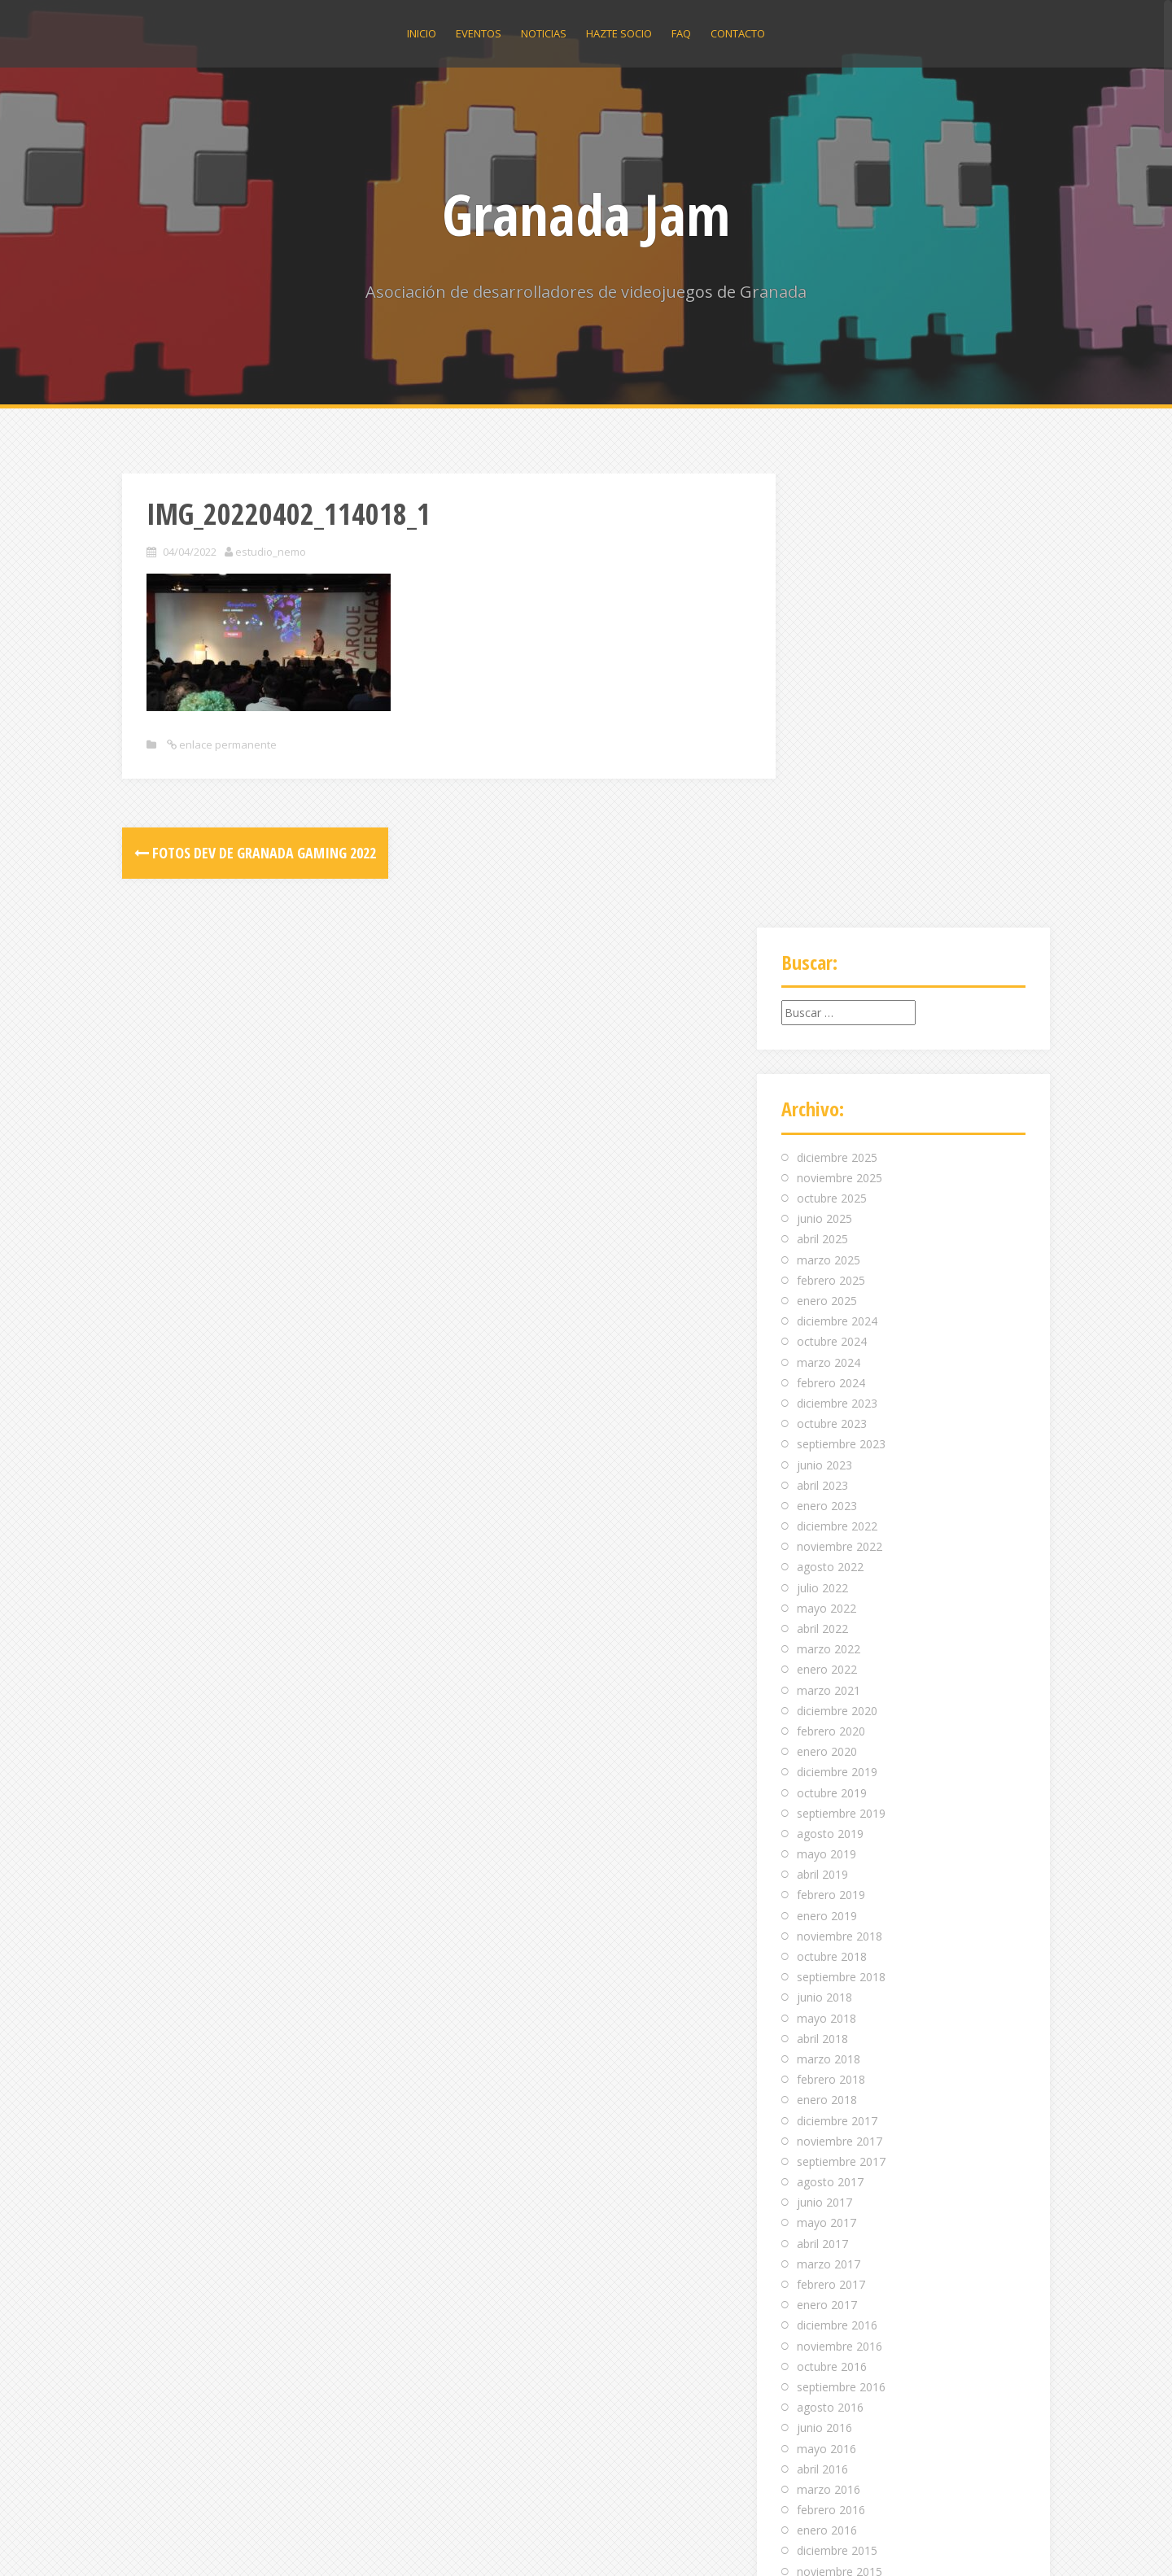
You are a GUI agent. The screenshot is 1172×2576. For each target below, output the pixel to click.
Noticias (543, 33)
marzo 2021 (828, 1236)
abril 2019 (822, 1421)
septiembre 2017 (841, 1707)
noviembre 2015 (839, 2117)
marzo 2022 (828, 1195)
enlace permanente (227, 744)
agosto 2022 (830, 1113)
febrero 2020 (831, 1277)
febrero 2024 (831, 929)
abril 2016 (822, 2015)
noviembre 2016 (839, 1892)
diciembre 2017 (837, 1666)
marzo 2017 (828, 1810)
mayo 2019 (826, 1400)
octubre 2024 (832, 888)
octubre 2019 (832, 1339)
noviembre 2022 (839, 1093)
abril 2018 (822, 1584)
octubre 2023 (832, 969)
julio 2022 (822, 1134)
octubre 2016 (832, 1912)
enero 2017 (827, 1850)
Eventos (478, 33)
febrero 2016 (831, 2055)
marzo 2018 (828, 1605)
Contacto (738, 33)
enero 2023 (827, 1051)
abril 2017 (822, 1789)
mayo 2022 (826, 1154)
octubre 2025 (832, 744)
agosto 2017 (830, 1728)
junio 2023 (824, 1011)
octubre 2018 (832, 1502)
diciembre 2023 (837, 949)
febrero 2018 (831, 1625)
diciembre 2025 (837, 703)
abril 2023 (822, 1031)
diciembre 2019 (837, 1318)
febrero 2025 (831, 826)
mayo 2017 (826, 1769)
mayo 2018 (826, 1564)
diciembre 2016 (837, 1872)
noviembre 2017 (839, 1687)
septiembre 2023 (841, 990)
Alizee (346, 2541)
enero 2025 (827, 846)
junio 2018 (824, 1544)
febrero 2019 (831, 1441)
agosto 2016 (830, 1953)
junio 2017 (824, 1749)
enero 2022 (827, 1216)
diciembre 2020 (837, 1256)
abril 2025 (822, 785)
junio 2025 (824, 765)
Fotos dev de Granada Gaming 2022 (255, 852)
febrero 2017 (831, 1830)
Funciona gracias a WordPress (202, 2541)
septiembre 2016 (841, 1933)
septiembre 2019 (841, 1359)
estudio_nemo (270, 551)
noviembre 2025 (839, 723)
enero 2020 (827, 1297)
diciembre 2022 (837, 1072)
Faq (681, 33)
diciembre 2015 (837, 2097)
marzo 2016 (828, 2035)
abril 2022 (822, 1174)
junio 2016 (824, 1974)
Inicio (421, 33)
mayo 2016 (826, 1994)
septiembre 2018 (841, 1522)
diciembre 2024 (837, 867)
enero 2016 (827, 2077)
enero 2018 (827, 1646)
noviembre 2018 (839, 1482)
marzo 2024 (828, 908)
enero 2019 (827, 1461)
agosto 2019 (830, 1379)
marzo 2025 (828, 806)
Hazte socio (619, 33)
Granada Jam (586, 214)
